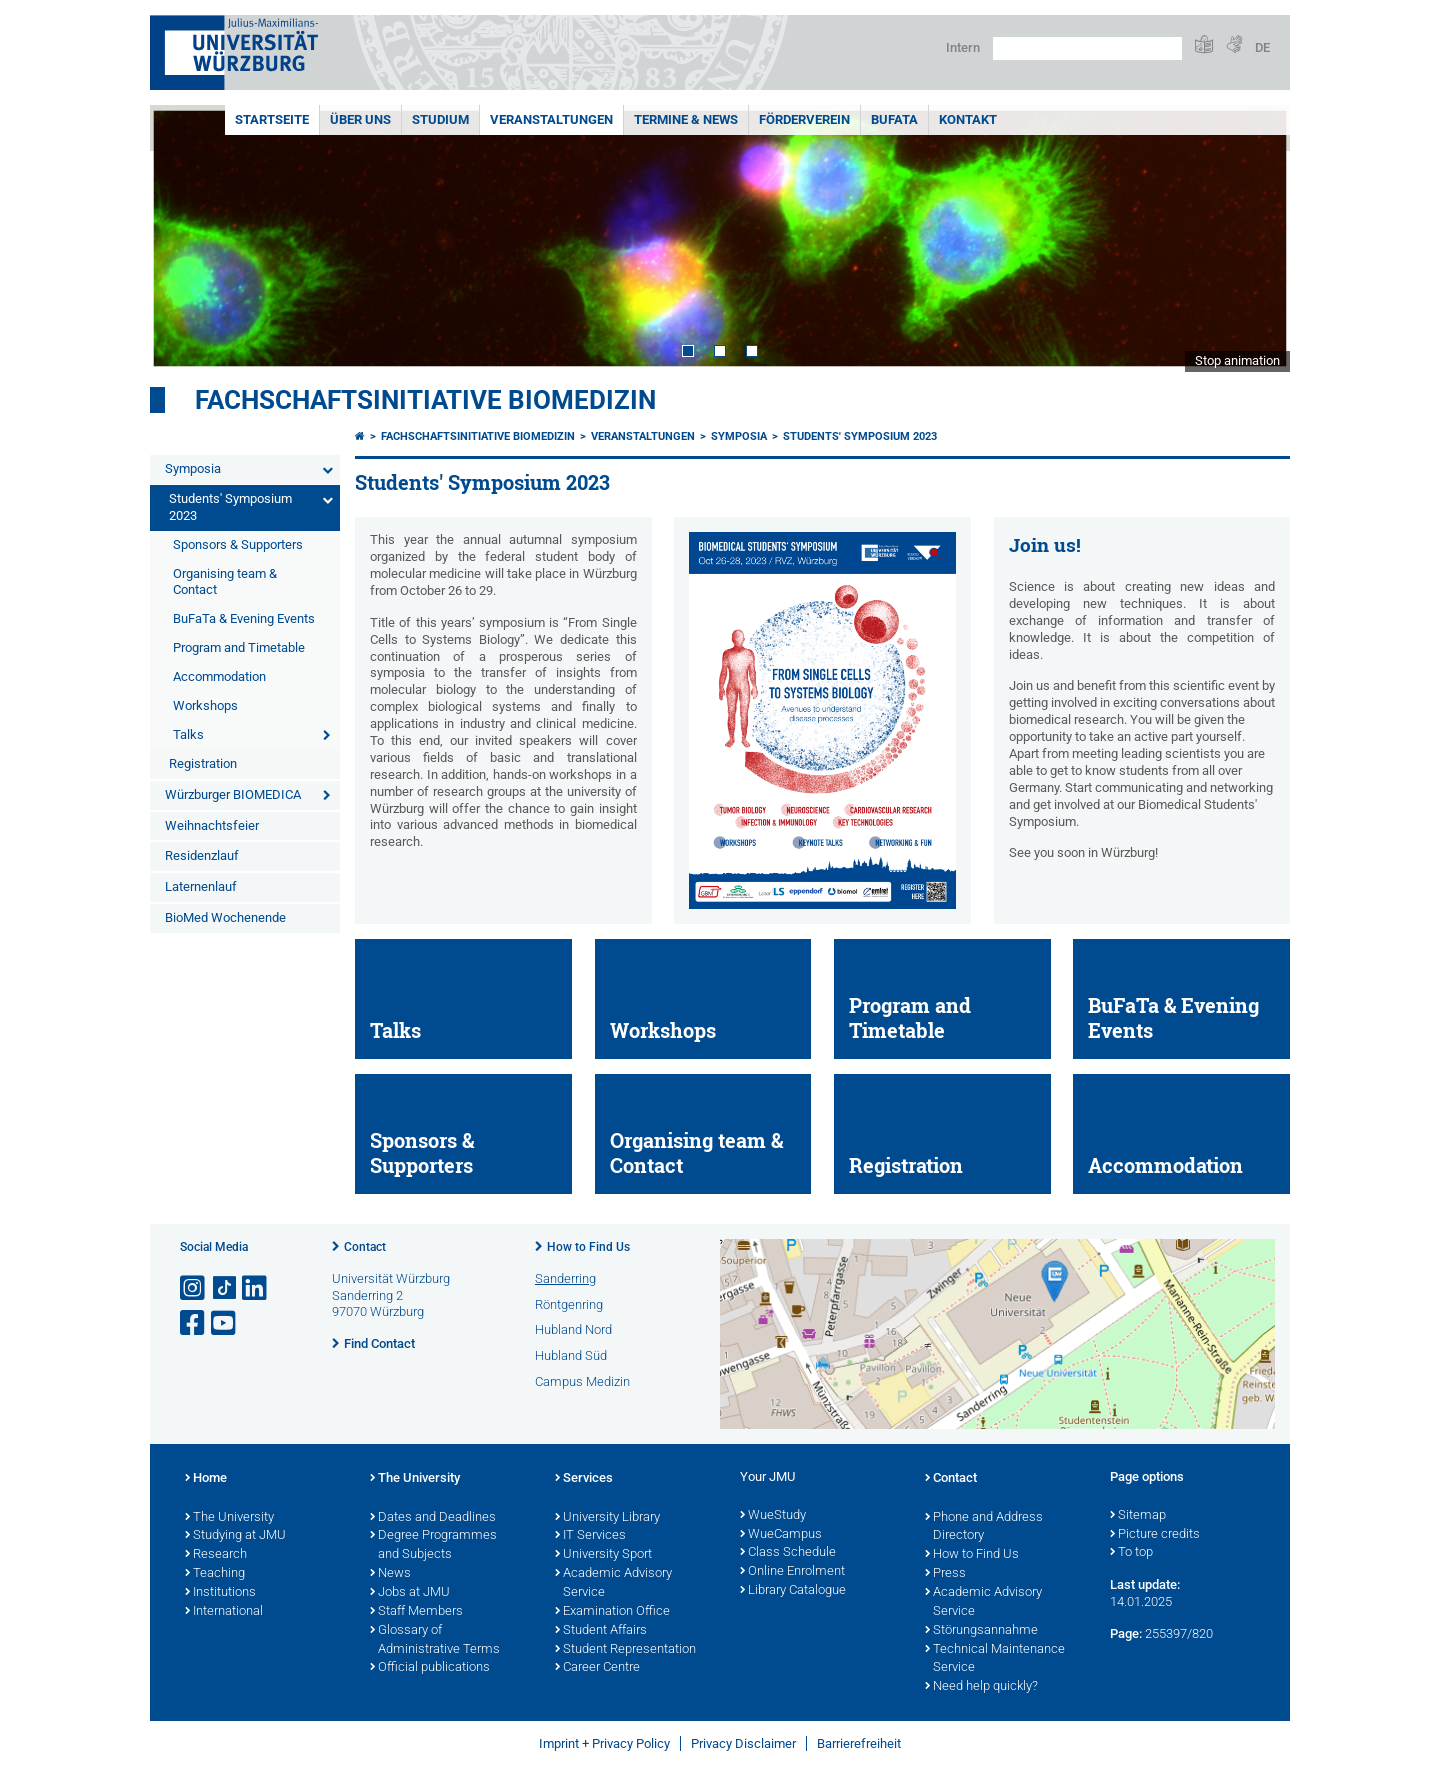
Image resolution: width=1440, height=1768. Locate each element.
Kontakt (968, 119)
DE (1262, 47)
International (224, 1612)
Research (216, 1555)
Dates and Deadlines (433, 1518)
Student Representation (625, 1650)
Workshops (205, 705)
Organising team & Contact (225, 582)
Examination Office (612, 1612)
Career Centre (597, 1668)
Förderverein (804, 119)
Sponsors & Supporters (238, 544)
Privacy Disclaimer (743, 1743)
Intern (963, 47)
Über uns (360, 119)
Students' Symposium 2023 (230, 507)
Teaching (215, 1574)
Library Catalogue (793, 1591)
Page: (1126, 1633)
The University (229, 1518)
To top (1131, 1553)
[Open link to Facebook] (194, 1323)
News (390, 1574)
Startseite (272, 119)
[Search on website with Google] (1087, 48)
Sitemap (1138, 1516)
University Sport (603, 1555)
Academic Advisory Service (613, 1583)
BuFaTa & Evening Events (244, 618)
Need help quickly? (981, 1687)
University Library (607, 1518)
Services (584, 1479)
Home (206, 1479)
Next (1255, 238)
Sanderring (565, 1278)
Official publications (430, 1668)
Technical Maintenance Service (995, 1659)
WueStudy (773, 1516)
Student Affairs (601, 1631)
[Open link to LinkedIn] (256, 1288)
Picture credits (1155, 1535)
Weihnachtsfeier (212, 825)
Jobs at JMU (410, 1593)
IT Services (590, 1536)
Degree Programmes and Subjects (433, 1545)
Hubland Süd (571, 1355)
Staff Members (416, 1612)
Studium (440, 119)
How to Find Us (588, 1247)
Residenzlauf (202, 855)
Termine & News (686, 119)
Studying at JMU (235, 1536)
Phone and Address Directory (984, 1527)
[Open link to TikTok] (225, 1288)
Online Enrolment (792, 1572)
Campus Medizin (582, 1381)
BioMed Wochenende (225, 917)
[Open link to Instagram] (194, 1288)
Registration (203, 763)
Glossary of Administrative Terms (435, 1640)
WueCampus (781, 1535)
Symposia (193, 468)
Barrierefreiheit (859, 1743)
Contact (365, 1247)
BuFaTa (894, 119)
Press (945, 1574)
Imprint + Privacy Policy (604, 1743)
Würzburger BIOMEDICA (233, 794)
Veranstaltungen (551, 119)
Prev (185, 238)
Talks (188, 734)
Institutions (220, 1593)
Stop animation (1237, 360)
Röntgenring (569, 1304)
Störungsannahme (981, 1631)
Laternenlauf (201, 886)
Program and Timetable (239, 647)
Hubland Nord (573, 1329)
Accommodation (219, 676)
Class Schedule (788, 1553)
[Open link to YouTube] (225, 1323)
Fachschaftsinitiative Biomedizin (425, 400)
